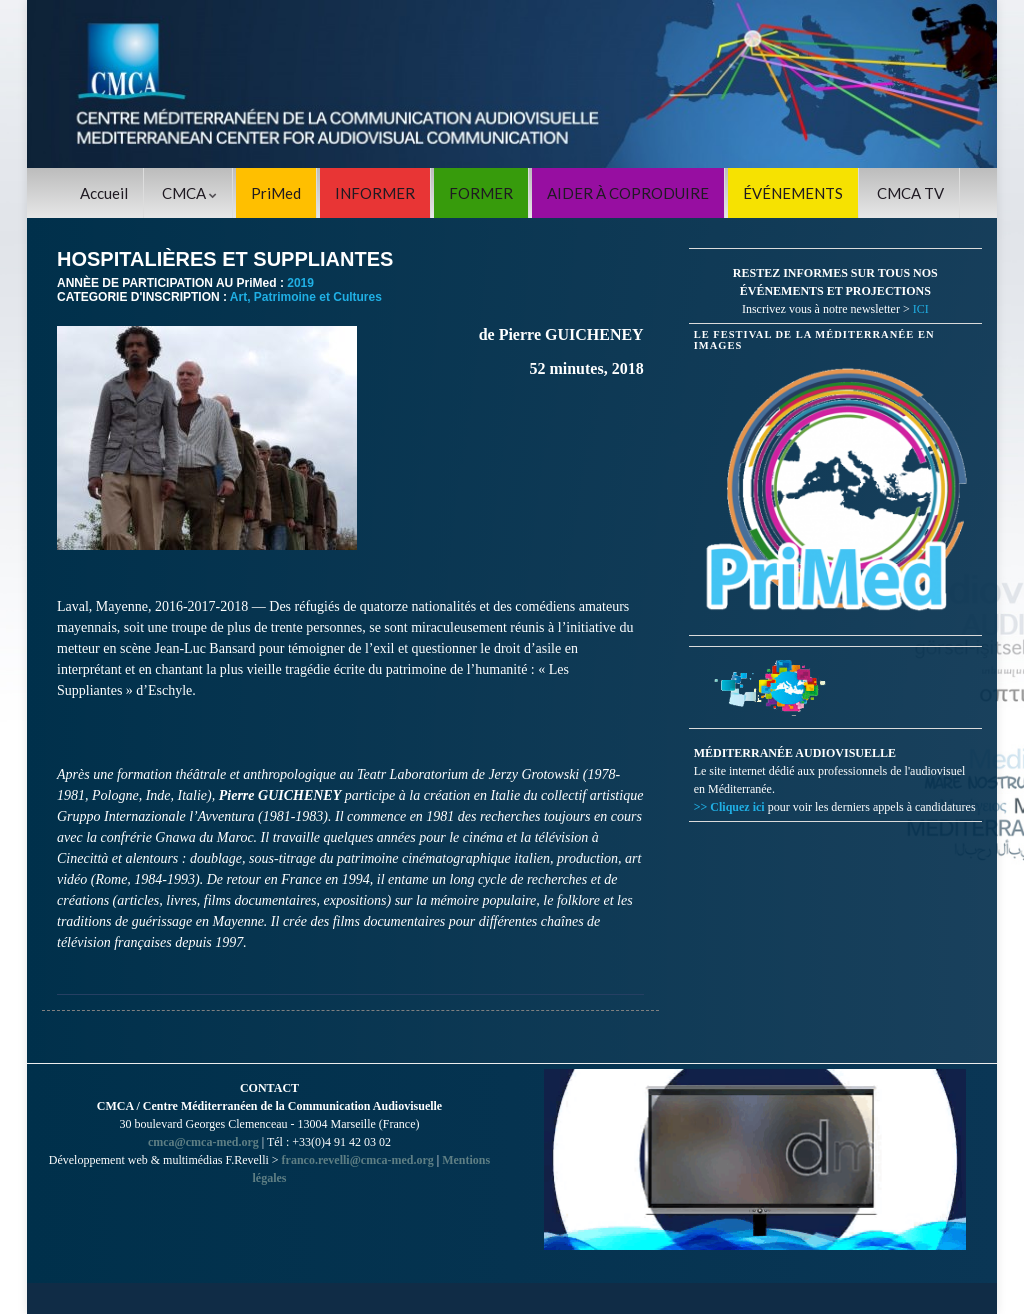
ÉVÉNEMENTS (793, 193)
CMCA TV (910, 193)
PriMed (276, 193)
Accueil (104, 193)
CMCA (189, 193)
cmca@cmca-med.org (203, 1142)
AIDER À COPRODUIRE (628, 193)
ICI (921, 309)
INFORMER (375, 193)
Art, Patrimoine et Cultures (306, 297)
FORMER (481, 193)
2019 (300, 283)
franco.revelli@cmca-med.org (358, 1160)
